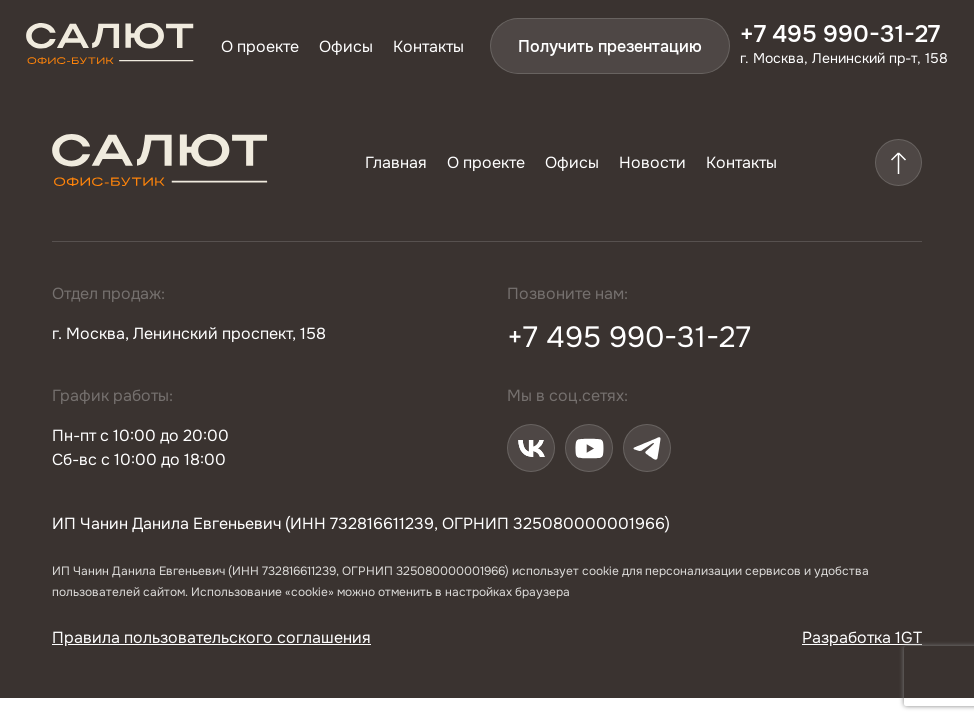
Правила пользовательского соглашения (211, 637)
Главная (396, 162)
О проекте (260, 46)
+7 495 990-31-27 (840, 34)
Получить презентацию (610, 46)
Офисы (346, 46)
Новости (652, 162)
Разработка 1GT (862, 637)
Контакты (428, 46)
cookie (600, 571)
